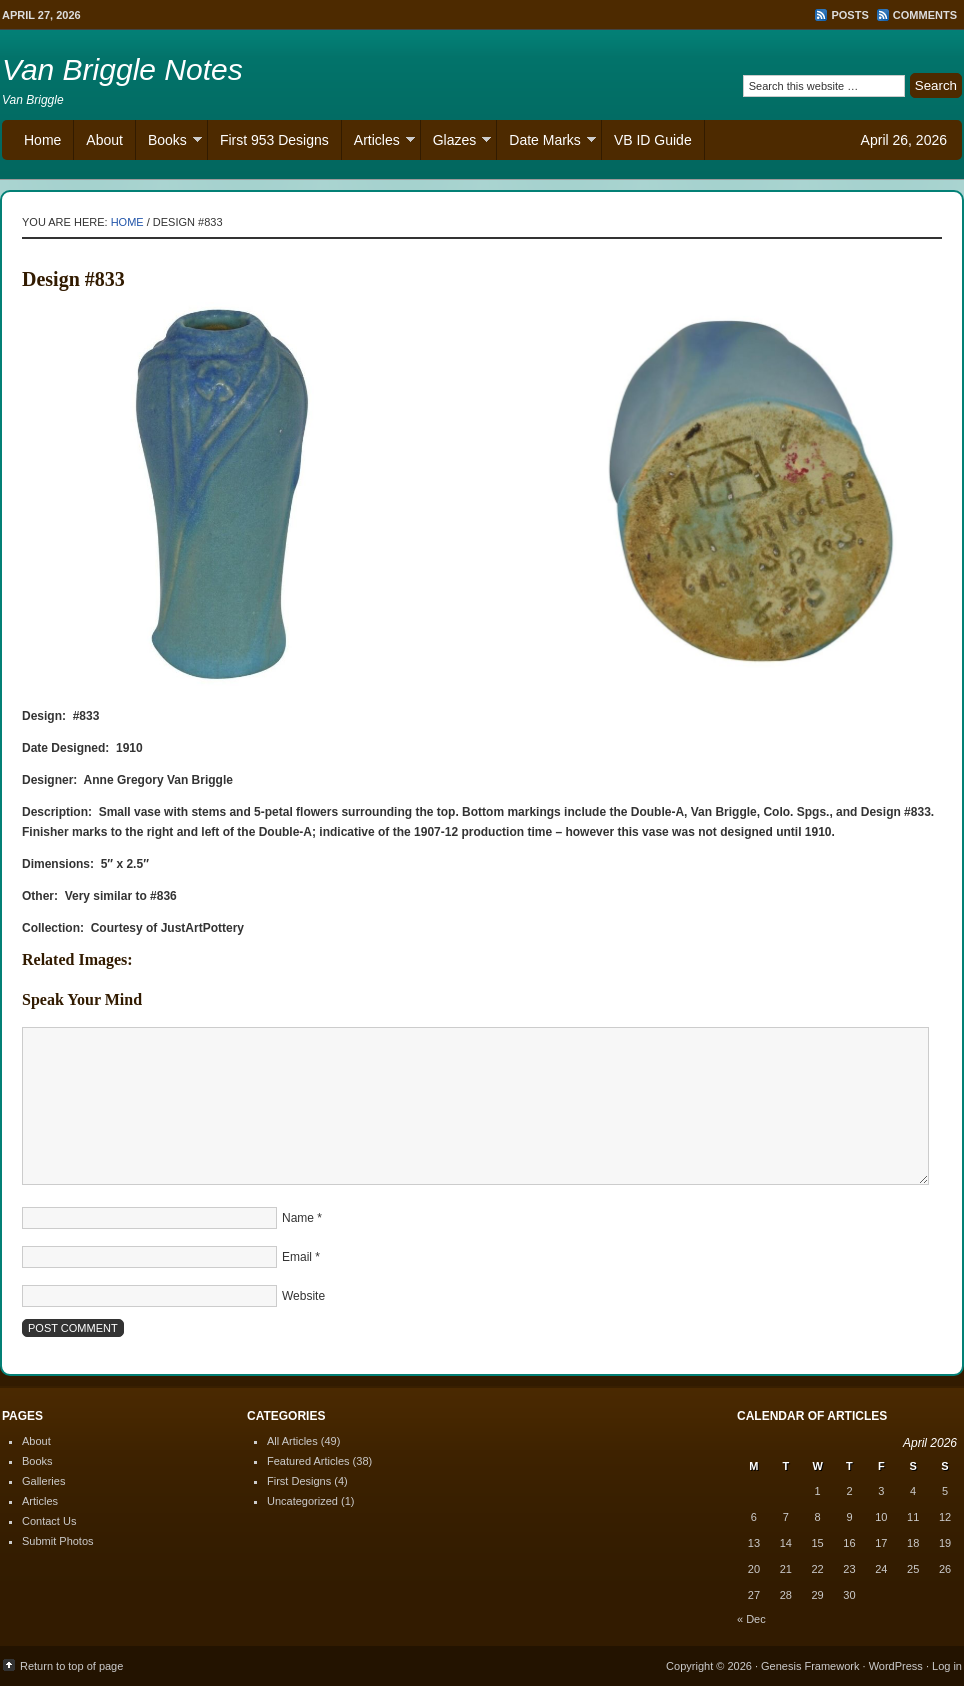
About (104, 140)
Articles (378, 142)
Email (297, 1257)
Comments (925, 15)
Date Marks (546, 142)
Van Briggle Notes (122, 69)
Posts (849, 15)
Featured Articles (308, 1461)
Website (303, 1296)
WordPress (896, 1666)
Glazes (456, 142)
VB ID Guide (653, 140)
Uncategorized (302, 1501)
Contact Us (49, 1521)
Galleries (43, 1481)
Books (169, 142)
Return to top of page (71, 1666)
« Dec (751, 1619)
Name (298, 1218)
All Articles (292, 1441)
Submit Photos (58, 1541)
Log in (947, 1666)
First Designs (299, 1481)
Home (42, 140)
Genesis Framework (810, 1666)
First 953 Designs (274, 140)
